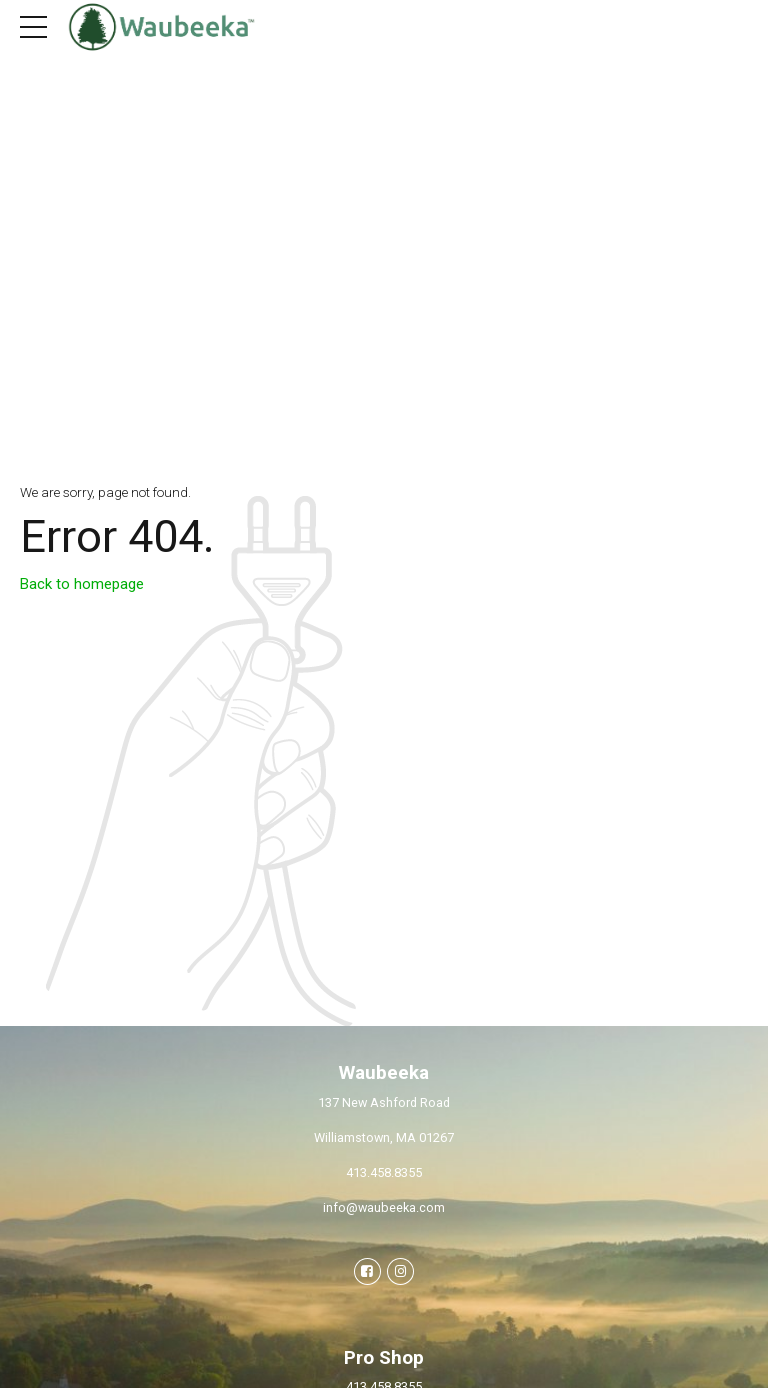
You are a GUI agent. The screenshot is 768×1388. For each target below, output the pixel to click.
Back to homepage (82, 584)
